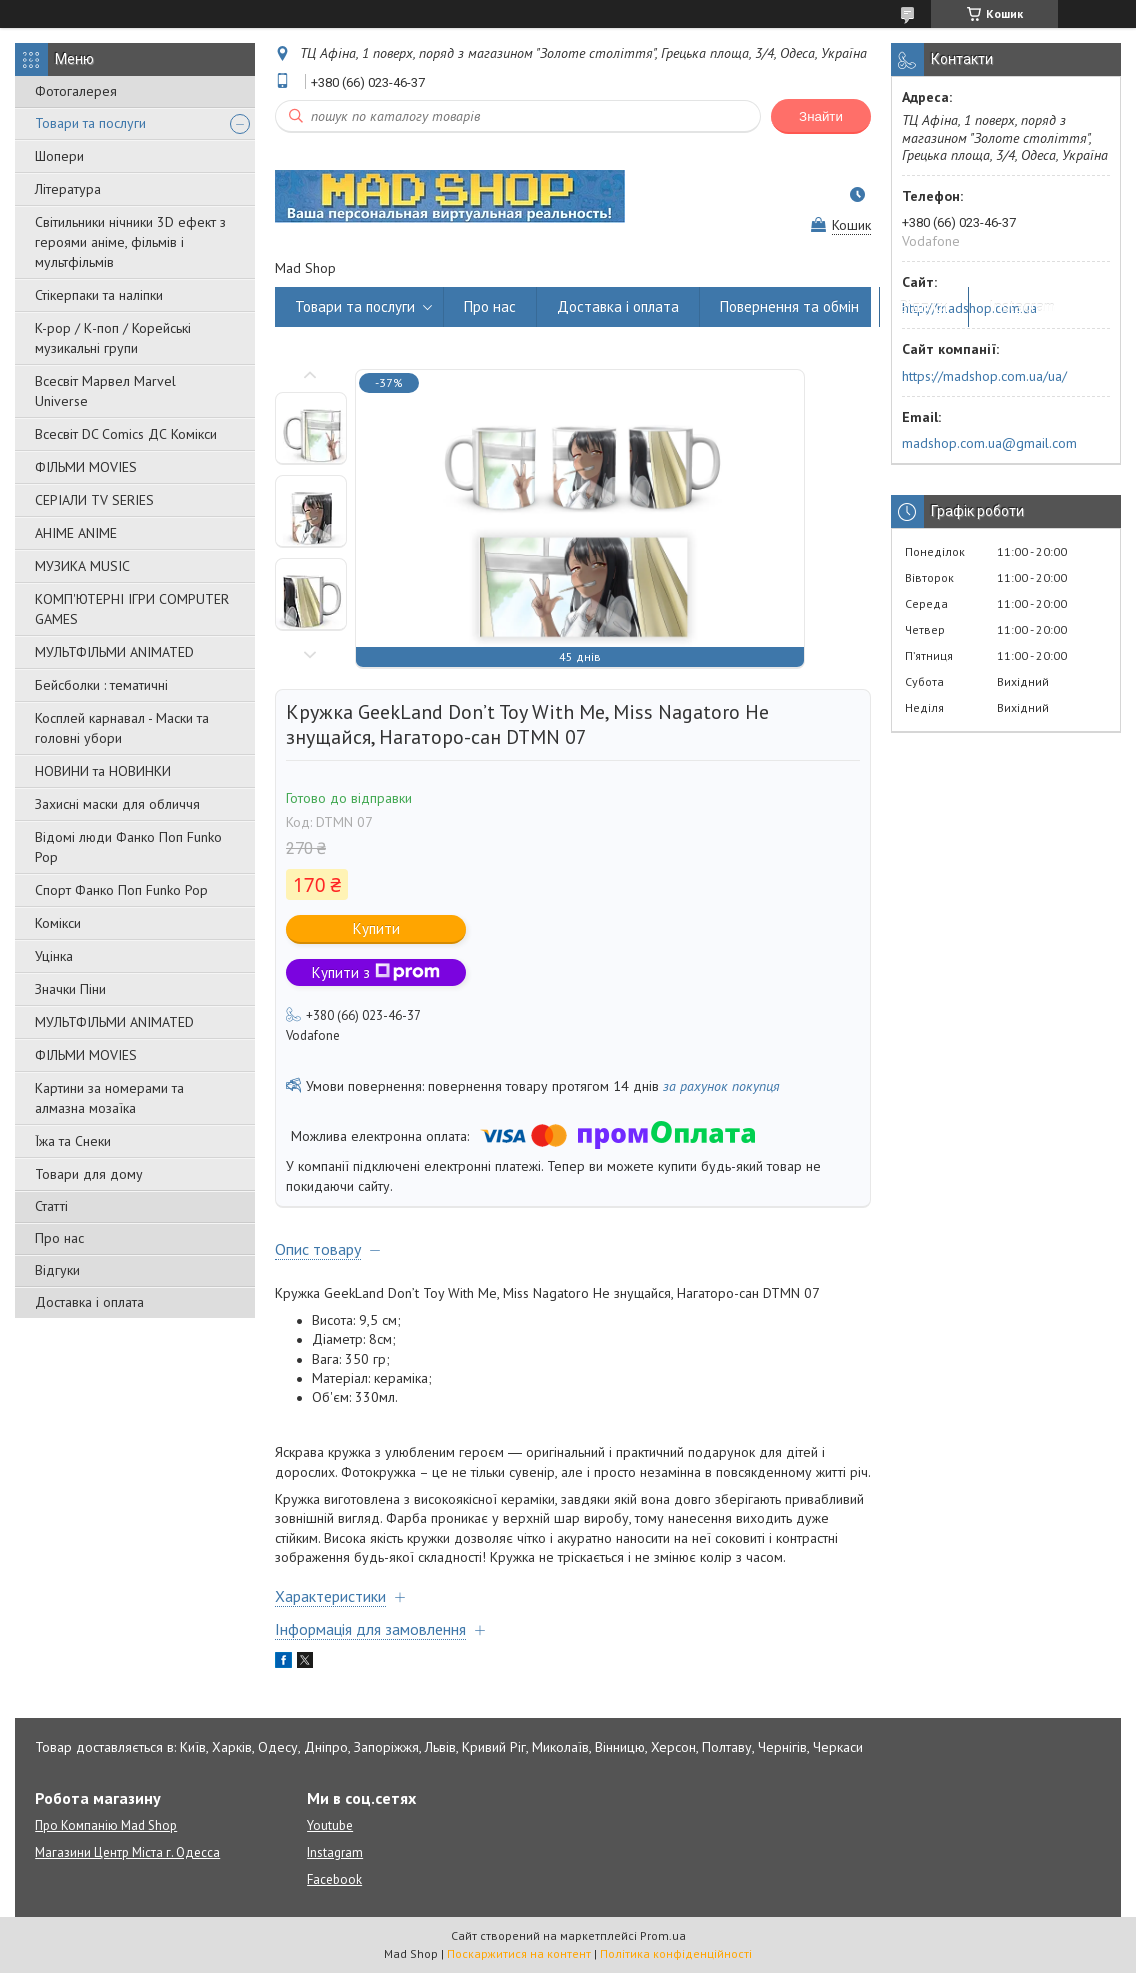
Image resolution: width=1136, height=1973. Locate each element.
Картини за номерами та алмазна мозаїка (109, 1098)
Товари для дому (89, 1174)
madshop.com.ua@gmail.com (989, 443)
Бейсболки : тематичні (101, 685)
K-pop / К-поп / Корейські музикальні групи (113, 338)
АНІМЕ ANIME (76, 533)
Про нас (59, 1238)
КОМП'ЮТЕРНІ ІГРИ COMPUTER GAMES (132, 609)
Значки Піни (70, 989)
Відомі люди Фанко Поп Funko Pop (128, 847)
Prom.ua (663, 1935)
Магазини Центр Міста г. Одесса (127, 1852)
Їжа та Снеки (73, 1141)
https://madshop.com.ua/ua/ (984, 376)
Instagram (1022, 306)
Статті (51, 1206)
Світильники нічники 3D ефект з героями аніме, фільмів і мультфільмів (130, 242)
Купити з (376, 972)
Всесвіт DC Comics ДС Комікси (126, 434)
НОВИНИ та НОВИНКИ (103, 771)
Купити (376, 928)
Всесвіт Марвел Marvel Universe (105, 391)
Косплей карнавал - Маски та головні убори (122, 728)
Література (68, 189)
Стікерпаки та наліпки (99, 295)
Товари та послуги (90, 123)
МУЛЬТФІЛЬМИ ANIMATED (114, 652)
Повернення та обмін (789, 306)
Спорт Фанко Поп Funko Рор (121, 890)
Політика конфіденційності (676, 1953)
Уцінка (54, 956)
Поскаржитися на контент (519, 1953)
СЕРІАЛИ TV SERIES (94, 500)
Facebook (334, 1879)
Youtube (330, 1825)
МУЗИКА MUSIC (82, 566)
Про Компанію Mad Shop (106, 1825)
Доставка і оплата (89, 1302)
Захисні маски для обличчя (117, 804)
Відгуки (57, 1270)
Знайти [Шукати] (821, 116)
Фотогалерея (76, 91)
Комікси (58, 923)
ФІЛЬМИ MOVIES (86, 467)
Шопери (59, 156)
